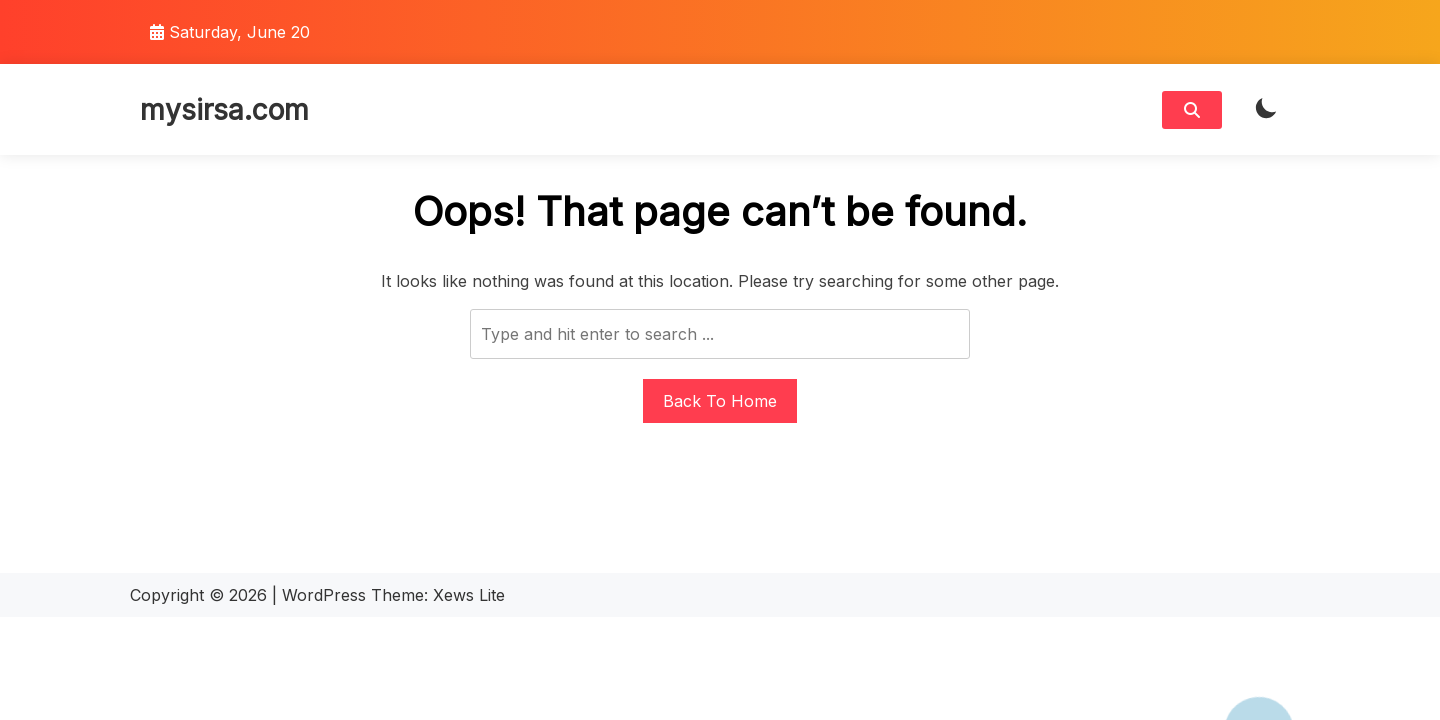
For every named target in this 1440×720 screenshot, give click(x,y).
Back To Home (720, 401)
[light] (1266, 109)
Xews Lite (469, 595)
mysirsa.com (224, 110)
